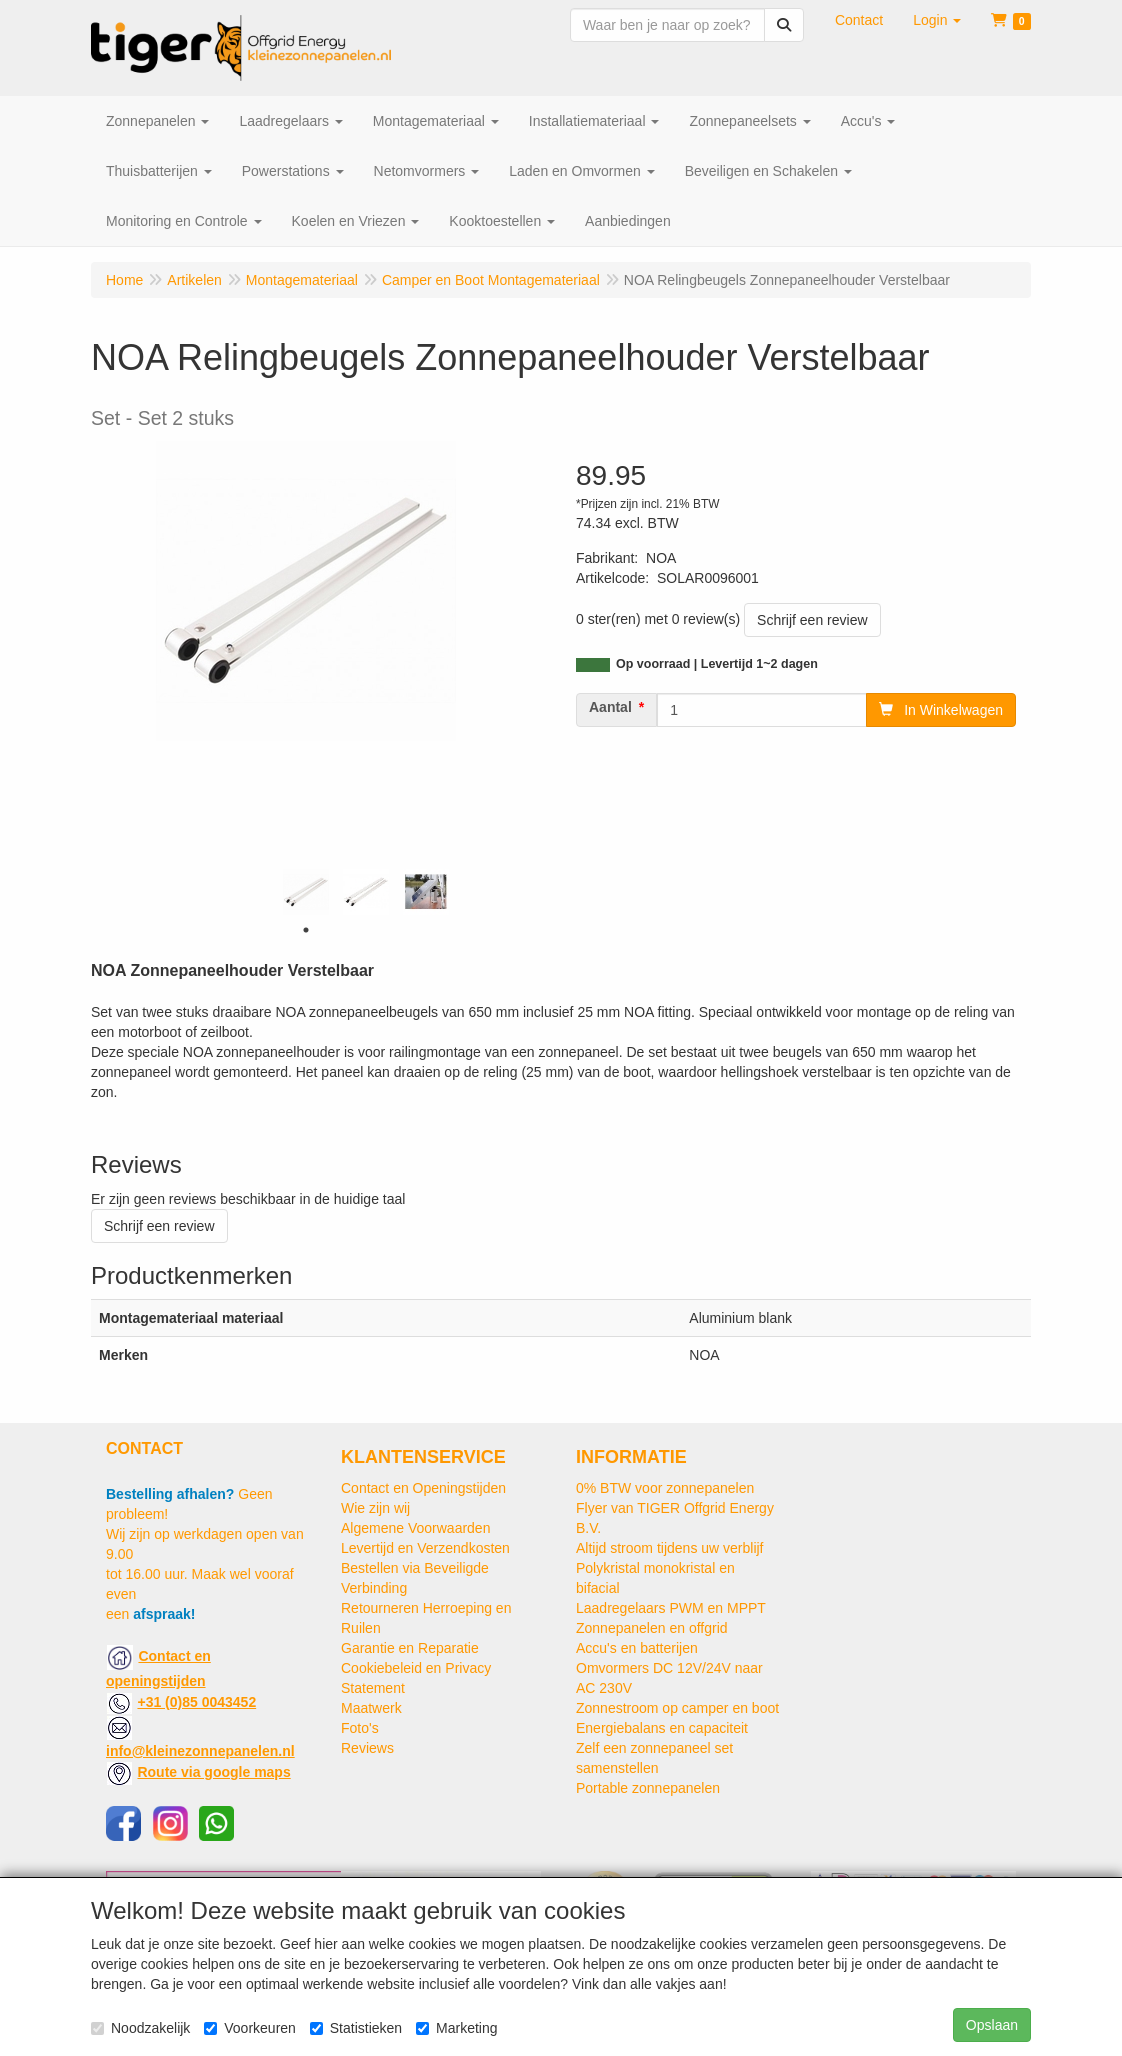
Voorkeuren (250, 2028)
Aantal (610, 707)
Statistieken (356, 2028)
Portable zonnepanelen (648, 1788)
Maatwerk (371, 1708)
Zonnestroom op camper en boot (677, 1708)
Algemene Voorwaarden (415, 1528)
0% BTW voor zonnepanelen (665, 1488)
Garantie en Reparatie (410, 1648)
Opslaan (992, 2025)
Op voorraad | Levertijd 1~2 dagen (717, 664)
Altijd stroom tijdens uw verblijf (670, 1548)
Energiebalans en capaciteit (662, 1728)
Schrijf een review (812, 620)
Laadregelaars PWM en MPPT (671, 1608)
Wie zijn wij (375, 1508)
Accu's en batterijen (637, 1648)
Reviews (367, 1748)
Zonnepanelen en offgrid (652, 1628)
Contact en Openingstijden (423, 1488)
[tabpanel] (306, 892)
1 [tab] (306, 930)
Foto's (360, 1728)
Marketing (456, 2028)
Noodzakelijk (140, 2028)
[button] (937, 20)
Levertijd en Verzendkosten (425, 1548)
